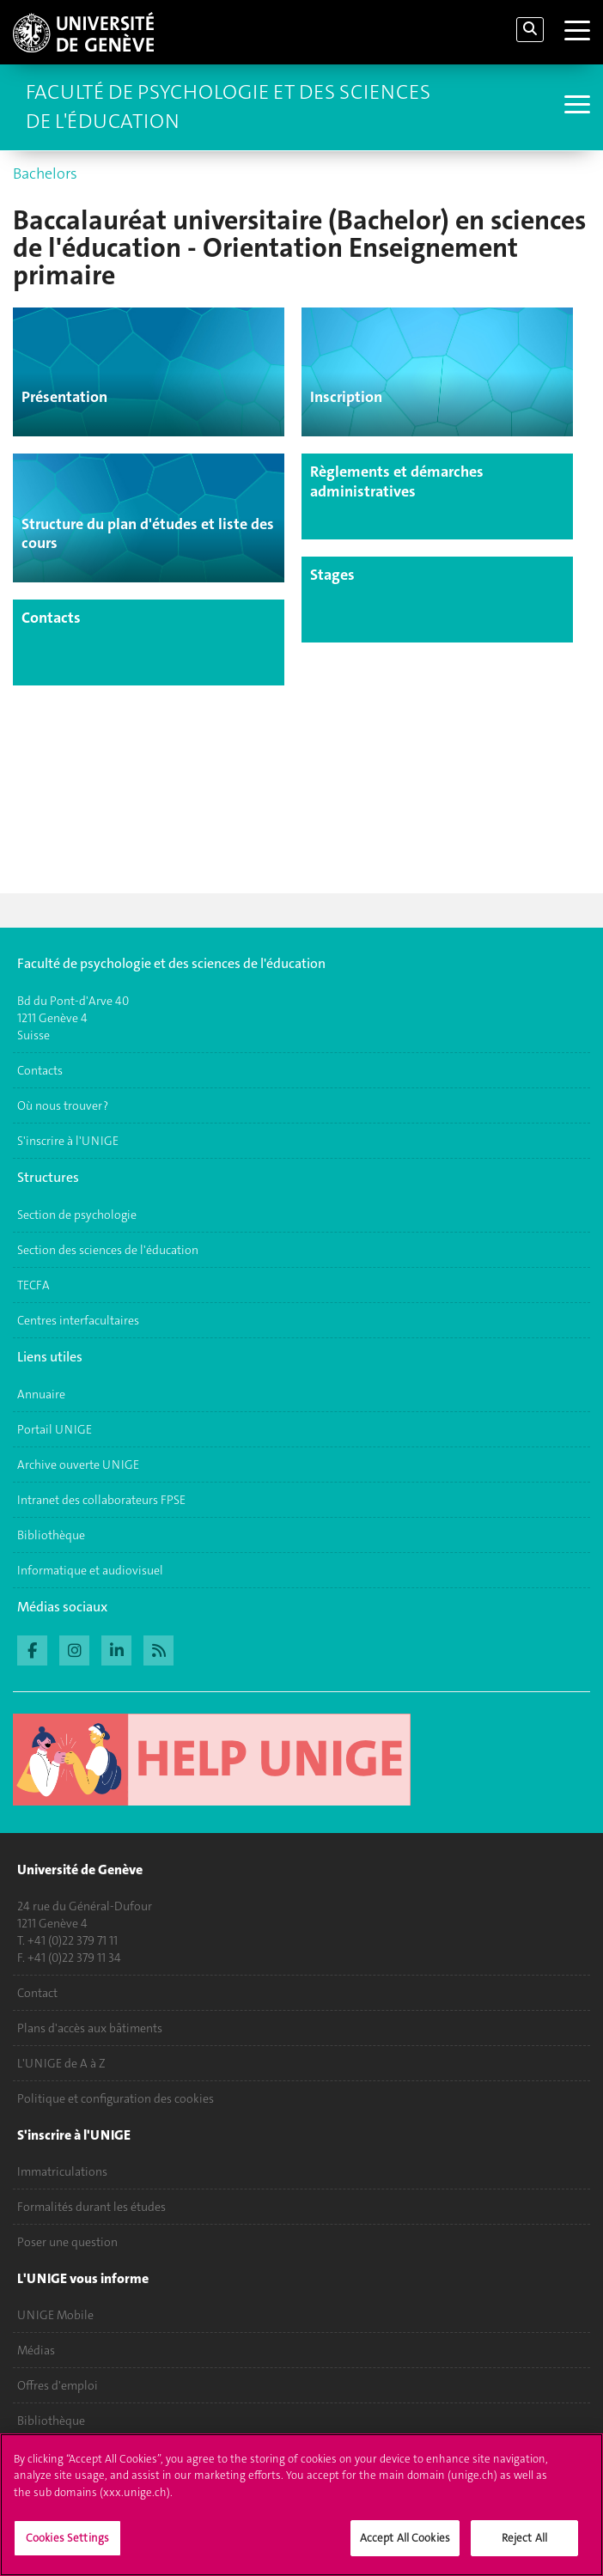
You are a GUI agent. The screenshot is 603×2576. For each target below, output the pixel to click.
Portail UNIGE (54, 1429)
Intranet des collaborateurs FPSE (101, 1499)
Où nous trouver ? (62, 1105)
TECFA (33, 1285)
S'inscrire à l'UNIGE (68, 1140)
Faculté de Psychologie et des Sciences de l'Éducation (228, 106)
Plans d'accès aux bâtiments (89, 2029)
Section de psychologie (77, 1214)
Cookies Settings (67, 2548)
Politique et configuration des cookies (115, 2099)
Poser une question (67, 2242)
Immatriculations (62, 2172)
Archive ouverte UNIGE (78, 1464)
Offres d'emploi (57, 2386)
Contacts (40, 1070)
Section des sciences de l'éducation (107, 1250)
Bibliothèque (51, 1535)
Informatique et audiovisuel (90, 1570)
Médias (36, 2351)
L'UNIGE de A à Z (61, 2064)
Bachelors (45, 173)
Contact (37, 1993)
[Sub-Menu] (575, 106)
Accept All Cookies (405, 2548)
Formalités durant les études (91, 2207)
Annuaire (41, 1394)
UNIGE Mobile (55, 2315)
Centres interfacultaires (78, 1320)
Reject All (524, 2548)
